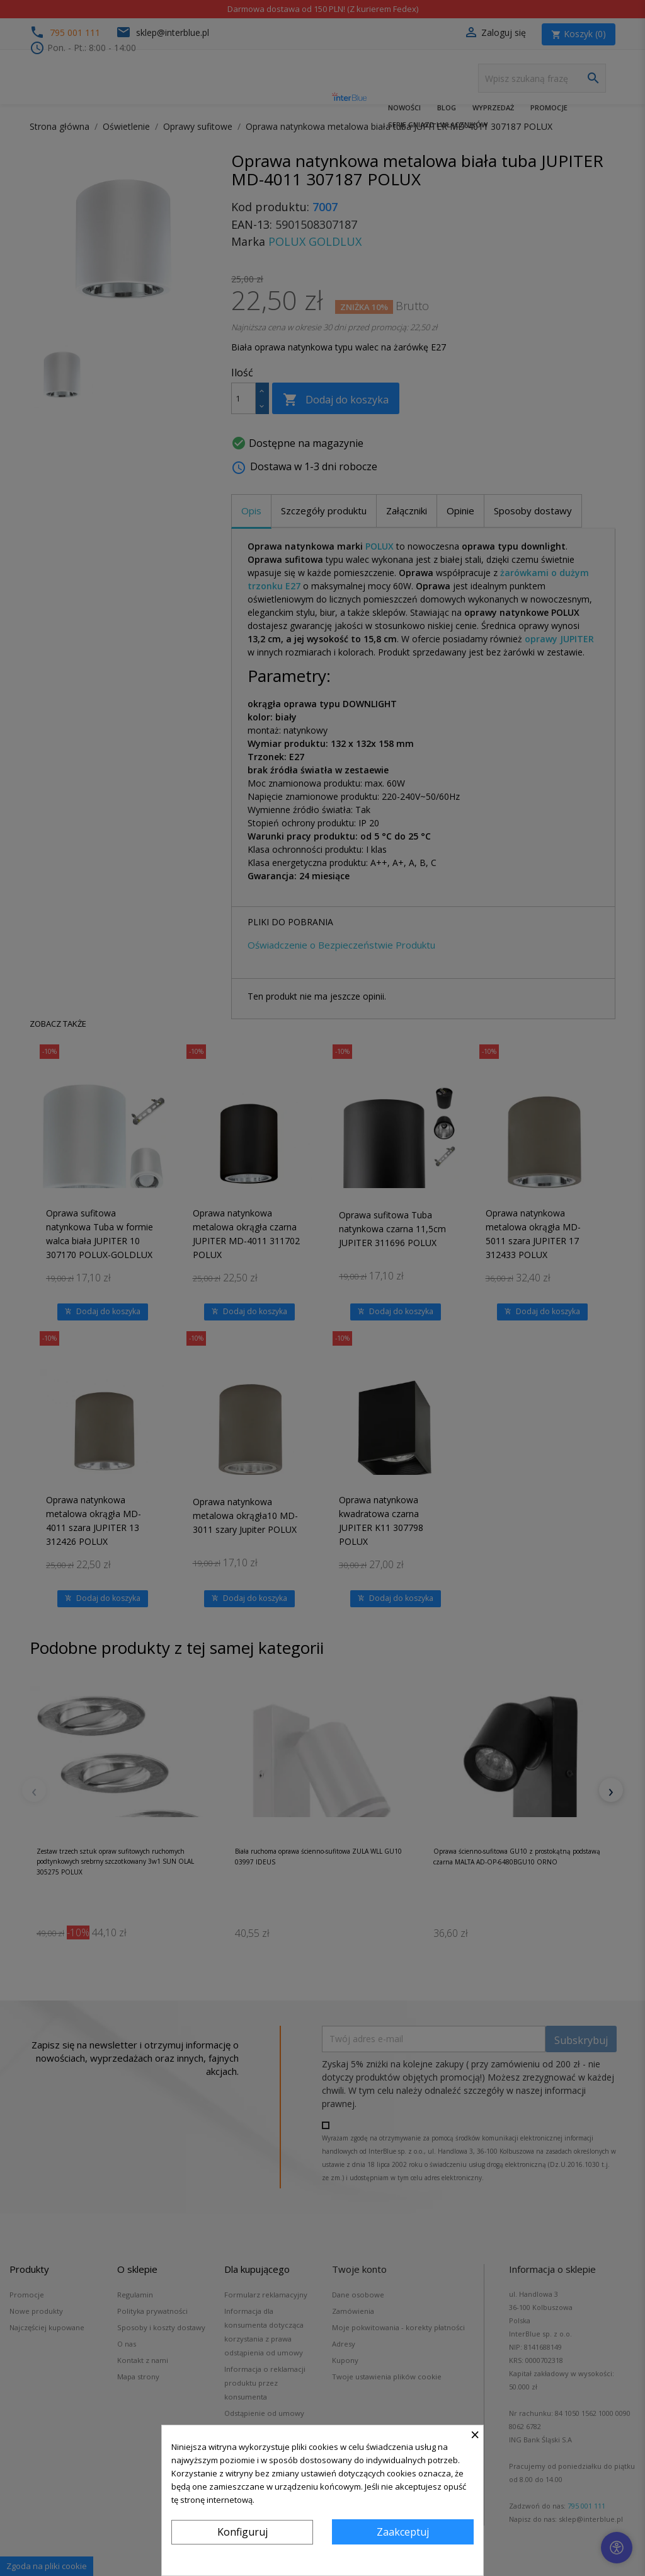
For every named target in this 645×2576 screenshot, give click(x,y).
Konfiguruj (242, 2532)
